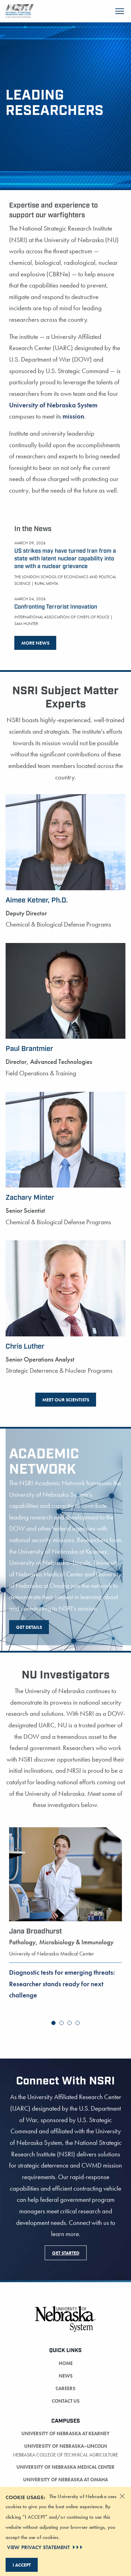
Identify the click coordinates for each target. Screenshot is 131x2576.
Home (66, 2363)
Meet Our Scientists (65, 1399)
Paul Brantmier (29, 1048)
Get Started (65, 2253)
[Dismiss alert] (122, 2496)
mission (73, 416)
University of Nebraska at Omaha (65, 2479)
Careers (65, 2388)
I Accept (22, 2565)
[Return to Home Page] (20, 10)
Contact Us (66, 2401)
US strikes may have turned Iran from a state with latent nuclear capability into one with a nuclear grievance (65, 559)
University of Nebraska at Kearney (65, 2433)
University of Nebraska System (53, 405)
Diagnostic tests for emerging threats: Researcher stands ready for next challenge (62, 1984)
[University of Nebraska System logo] (65, 2323)
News (66, 2376)
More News (35, 643)
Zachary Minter (30, 1197)
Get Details (29, 1627)
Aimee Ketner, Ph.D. (37, 900)
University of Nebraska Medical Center (65, 2467)
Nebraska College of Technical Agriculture (65, 2455)
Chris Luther (25, 1346)
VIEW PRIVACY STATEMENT (45, 2547)
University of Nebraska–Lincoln (65, 2446)
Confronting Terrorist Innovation (55, 607)
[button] (53, 2022)
